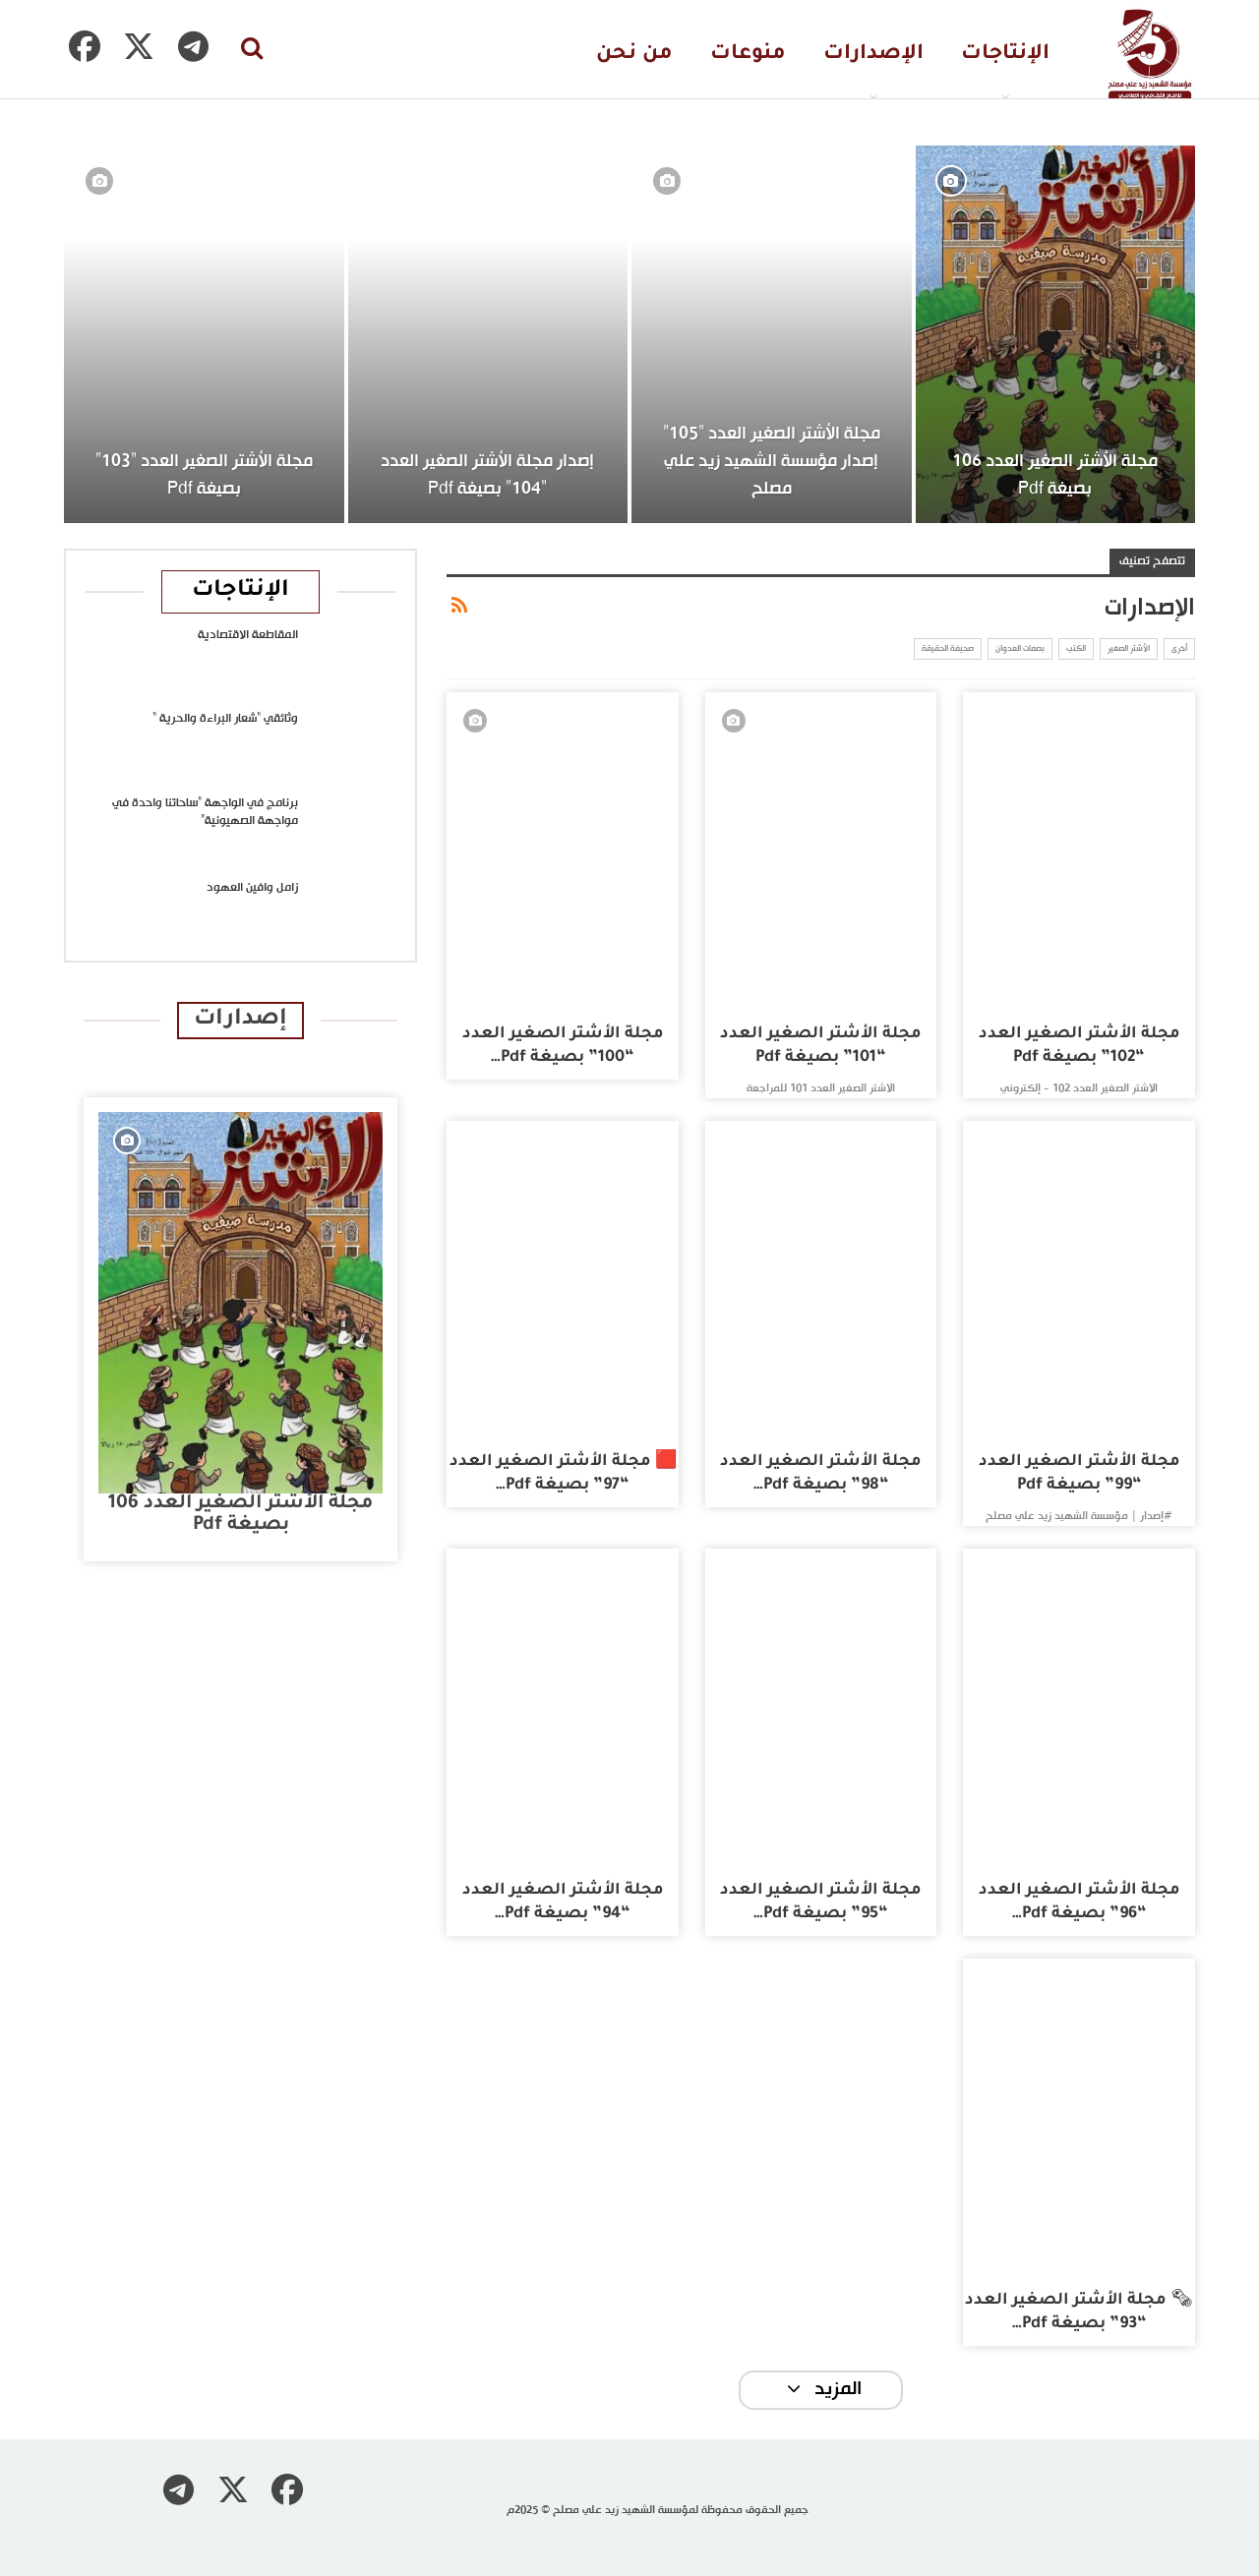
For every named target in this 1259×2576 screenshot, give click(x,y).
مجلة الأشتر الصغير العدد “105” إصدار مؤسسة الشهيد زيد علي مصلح (771, 461)
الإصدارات (873, 54)
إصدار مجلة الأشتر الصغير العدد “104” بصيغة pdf (487, 475)
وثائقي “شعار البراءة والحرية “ (225, 719)
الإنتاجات (1005, 54)
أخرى (1179, 649)
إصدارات (240, 1020)
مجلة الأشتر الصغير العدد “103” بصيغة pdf (204, 475)
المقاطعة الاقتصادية (248, 635)
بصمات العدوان (1020, 649)
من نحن (634, 54)
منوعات (748, 54)
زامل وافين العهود (252, 888)
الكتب (1076, 649)
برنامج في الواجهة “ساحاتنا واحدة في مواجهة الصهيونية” (205, 812)
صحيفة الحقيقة (948, 649)
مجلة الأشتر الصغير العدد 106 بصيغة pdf (1055, 475)
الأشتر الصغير (1129, 649)
